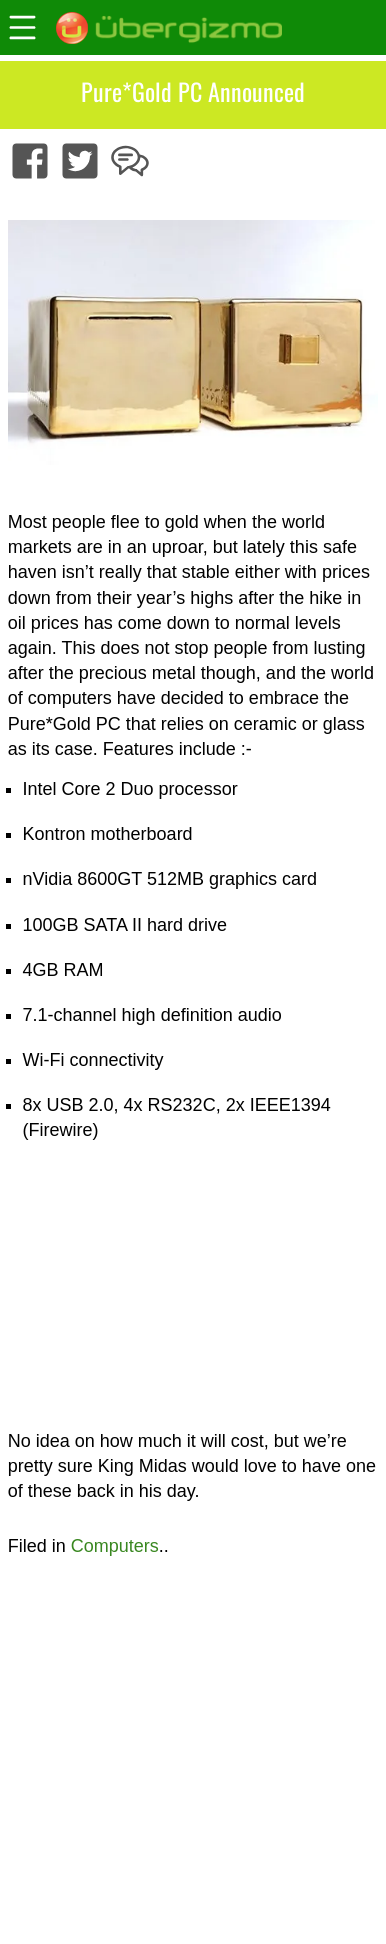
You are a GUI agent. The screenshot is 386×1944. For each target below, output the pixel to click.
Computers (115, 1546)
